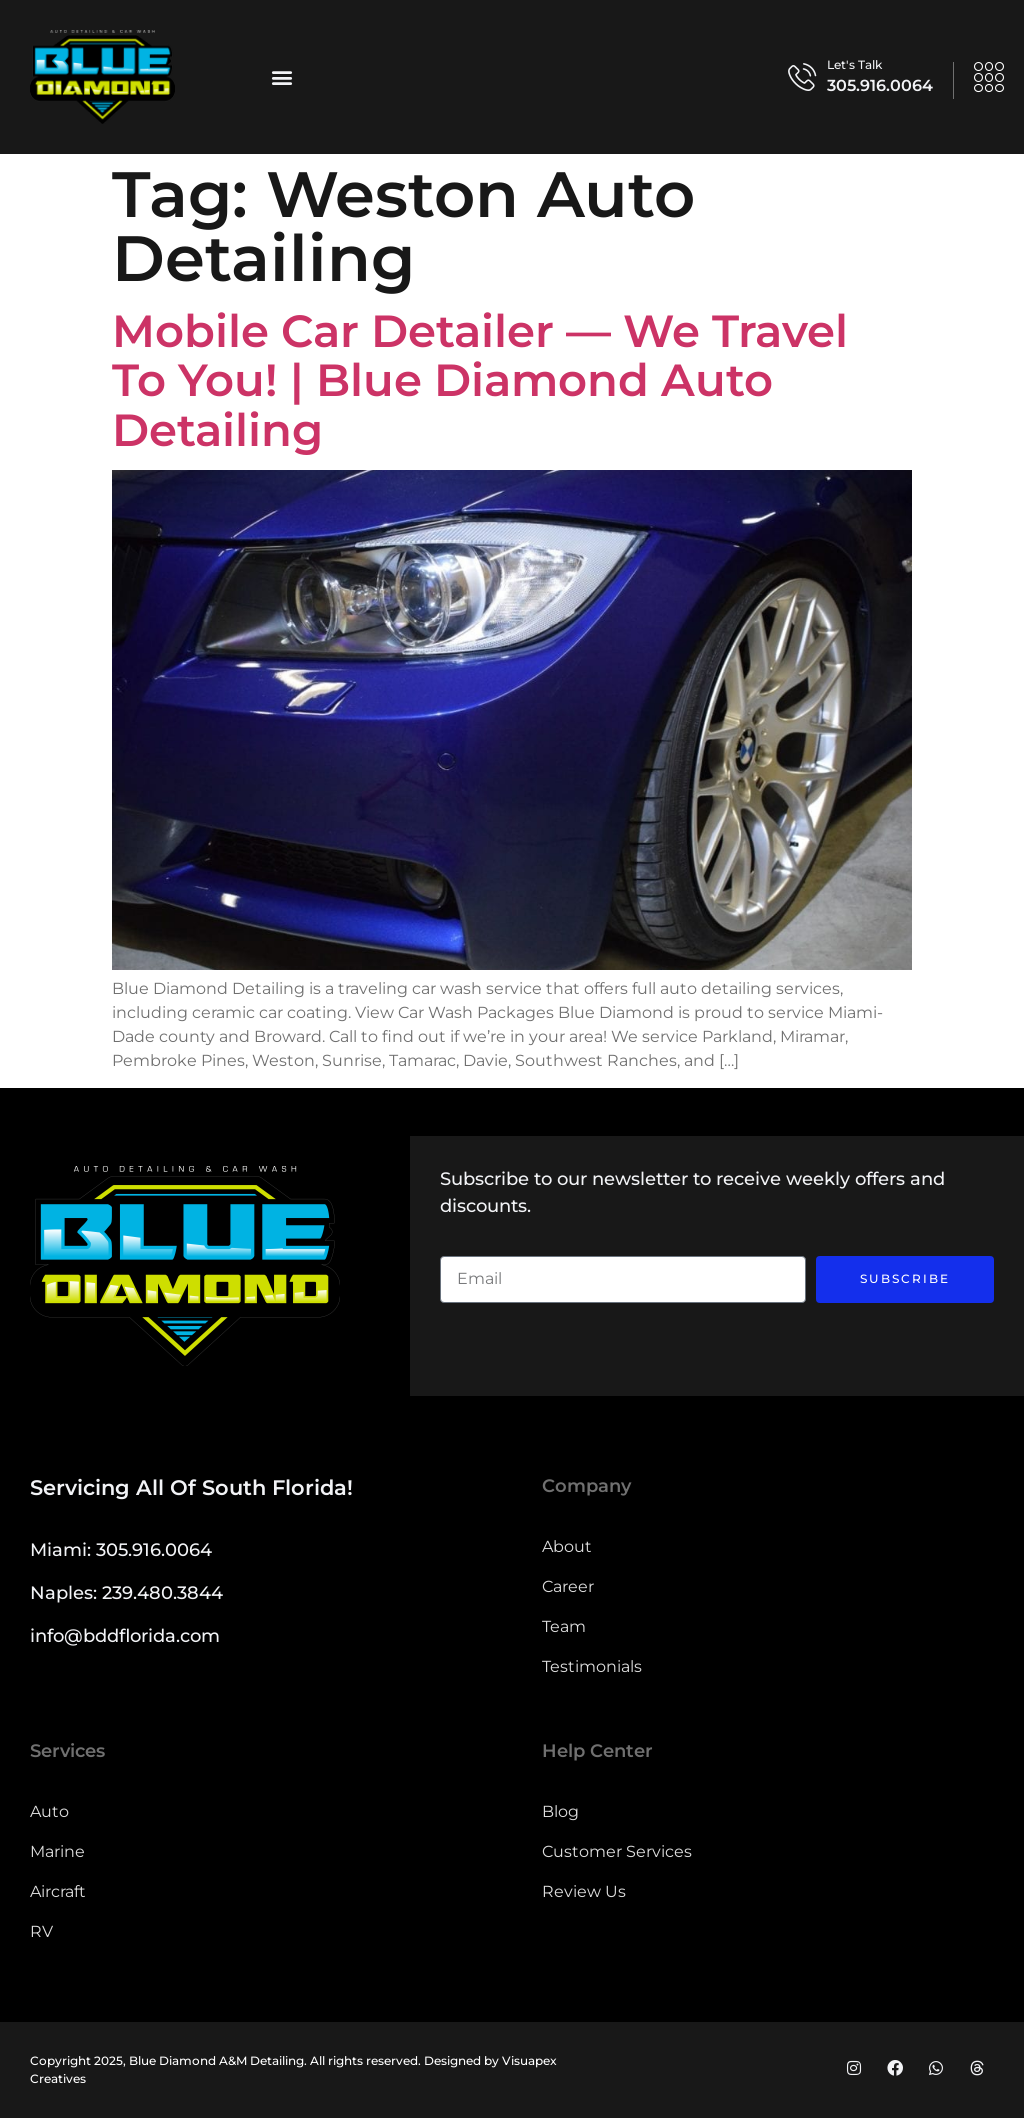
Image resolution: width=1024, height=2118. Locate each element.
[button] (281, 76)
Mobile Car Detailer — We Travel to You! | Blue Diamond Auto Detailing (480, 380)
